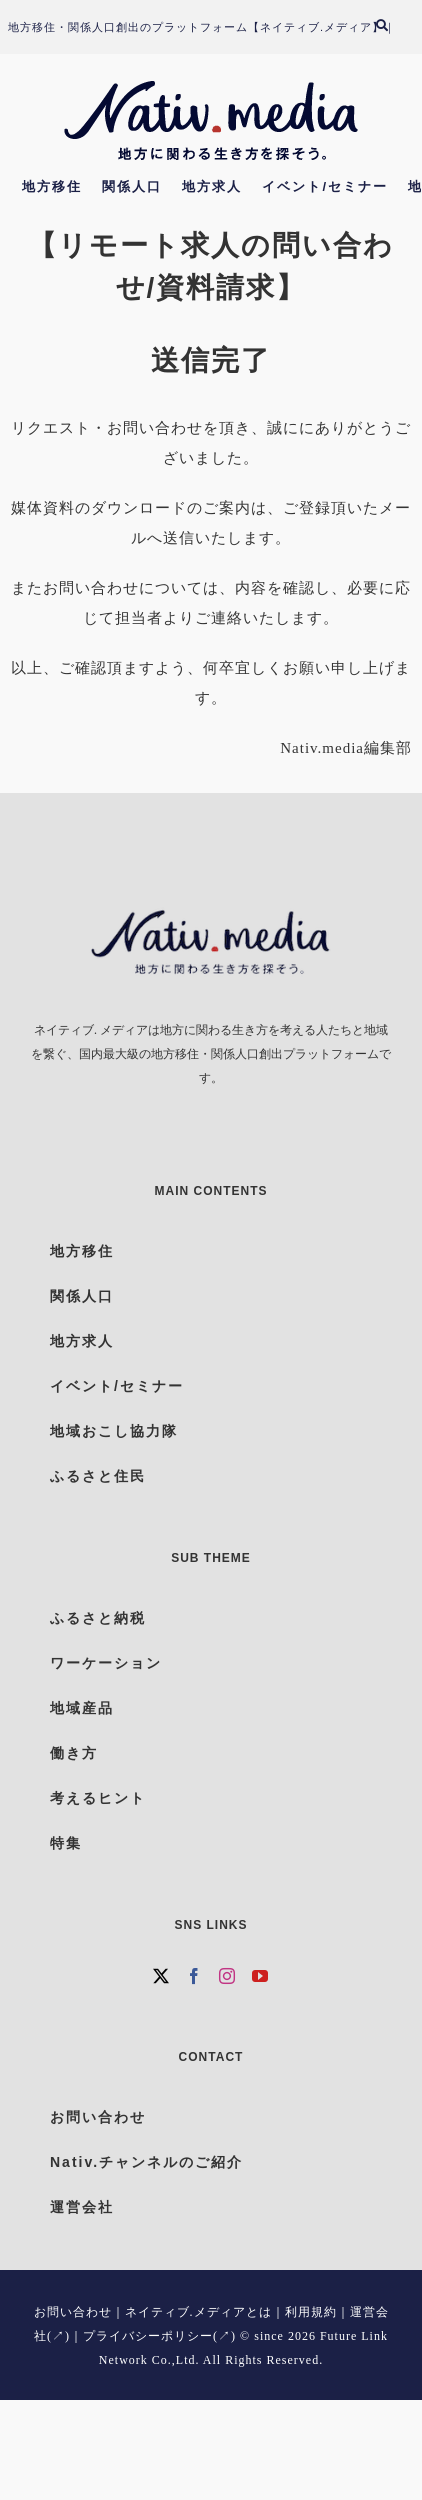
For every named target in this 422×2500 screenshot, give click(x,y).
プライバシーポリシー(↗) (159, 2336)
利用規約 (311, 2312)
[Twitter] (161, 1976)
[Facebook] (194, 1976)
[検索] (391, 27)
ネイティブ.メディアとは (198, 2312)
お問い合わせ (73, 2312)
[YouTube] (260, 1976)
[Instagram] (227, 1976)
